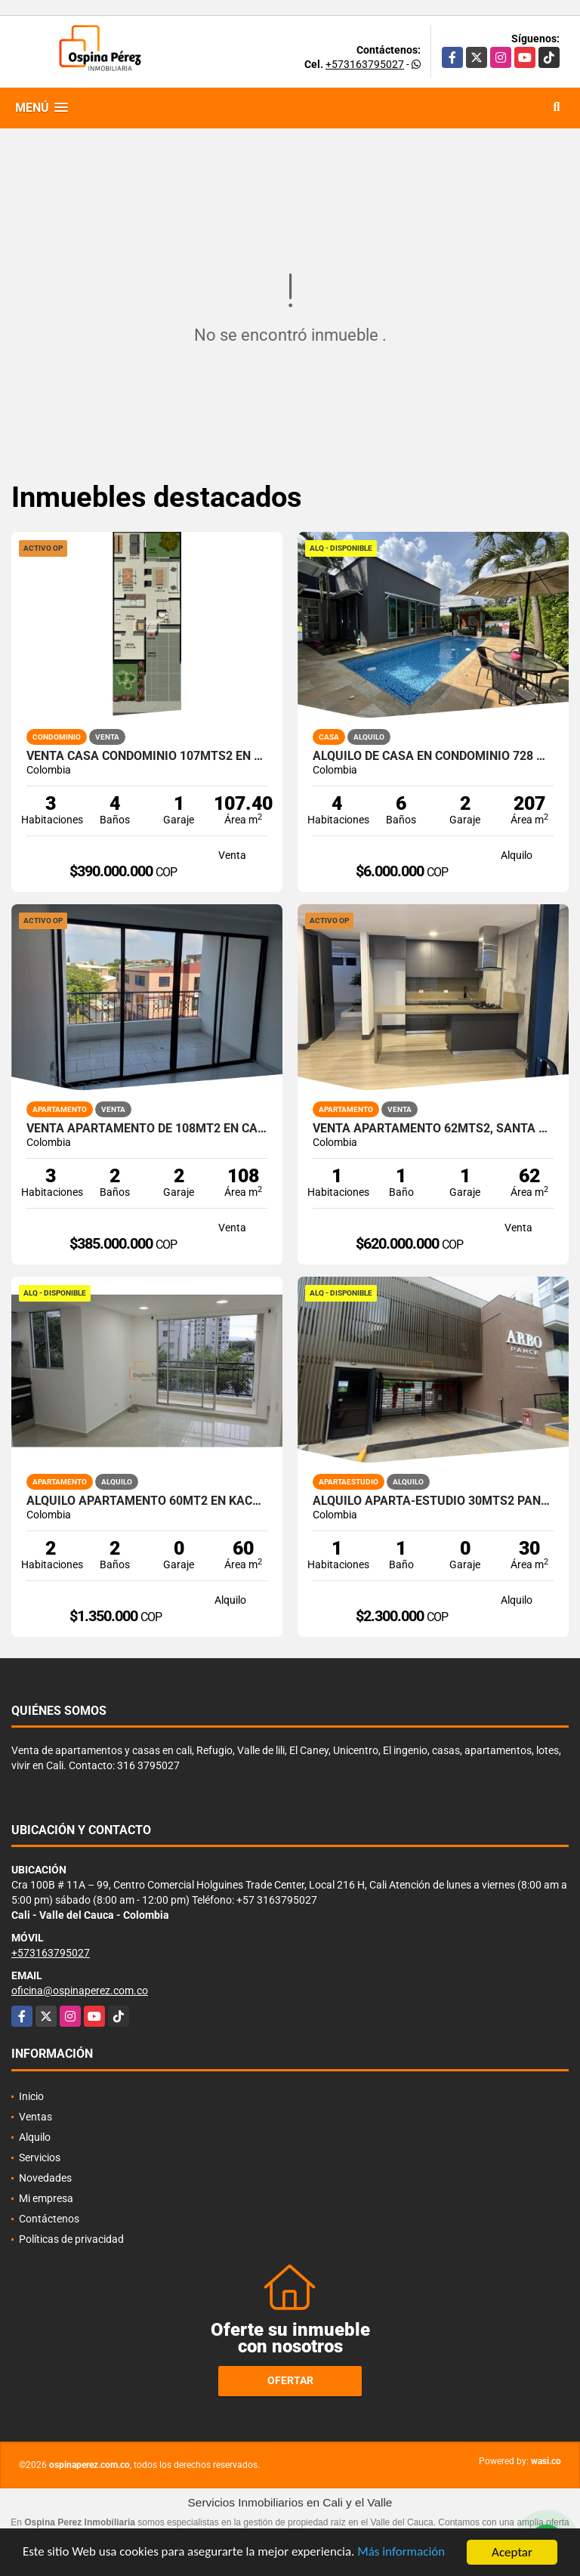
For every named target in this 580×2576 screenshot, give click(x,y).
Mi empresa (46, 2198)
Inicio (31, 2096)
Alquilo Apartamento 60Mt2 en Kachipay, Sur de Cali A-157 (146, 1501)
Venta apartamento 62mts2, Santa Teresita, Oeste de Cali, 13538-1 (433, 1129)
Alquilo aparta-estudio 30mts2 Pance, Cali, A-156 (433, 1501)
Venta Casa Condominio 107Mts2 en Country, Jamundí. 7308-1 (146, 756)
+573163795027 (364, 64)
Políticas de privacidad (71, 2239)
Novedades (45, 2178)
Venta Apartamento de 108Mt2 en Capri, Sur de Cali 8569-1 (146, 1129)
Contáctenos (49, 2219)
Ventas (35, 2117)
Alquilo (35, 2137)
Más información (402, 2554)
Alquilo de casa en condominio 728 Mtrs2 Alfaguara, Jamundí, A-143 (433, 756)
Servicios (39, 2157)
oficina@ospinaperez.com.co (79, 1991)
